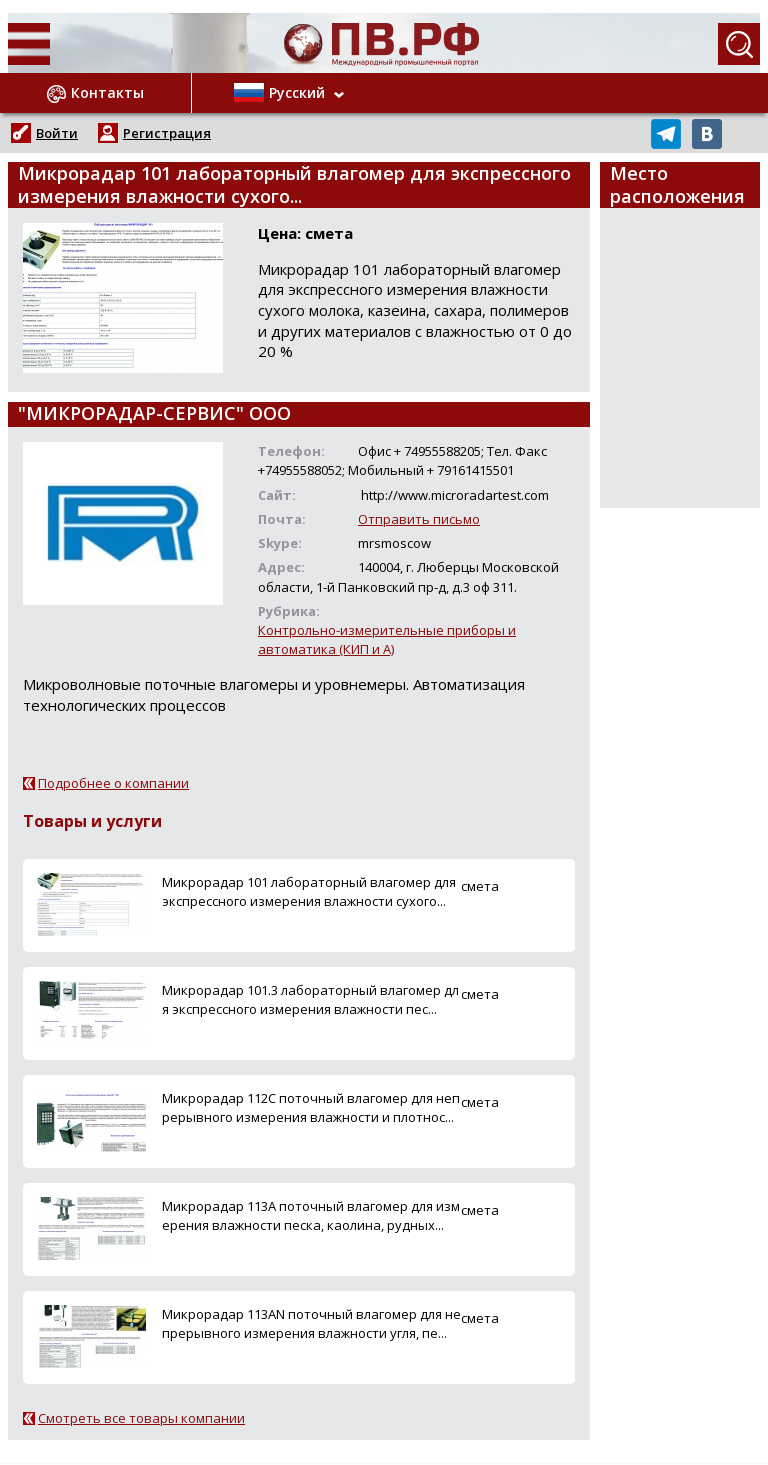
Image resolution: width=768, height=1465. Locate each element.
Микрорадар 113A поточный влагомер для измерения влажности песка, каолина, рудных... (311, 1215)
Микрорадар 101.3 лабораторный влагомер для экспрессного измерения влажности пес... (310, 999)
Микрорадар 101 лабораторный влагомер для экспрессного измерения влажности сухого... (309, 891)
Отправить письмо (419, 519)
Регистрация (167, 133)
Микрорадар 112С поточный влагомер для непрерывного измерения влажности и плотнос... (311, 1107)
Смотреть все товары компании (141, 1418)
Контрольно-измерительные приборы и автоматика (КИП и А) (387, 639)
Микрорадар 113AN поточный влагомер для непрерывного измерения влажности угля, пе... (311, 1323)
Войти (57, 133)
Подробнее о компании (113, 783)
